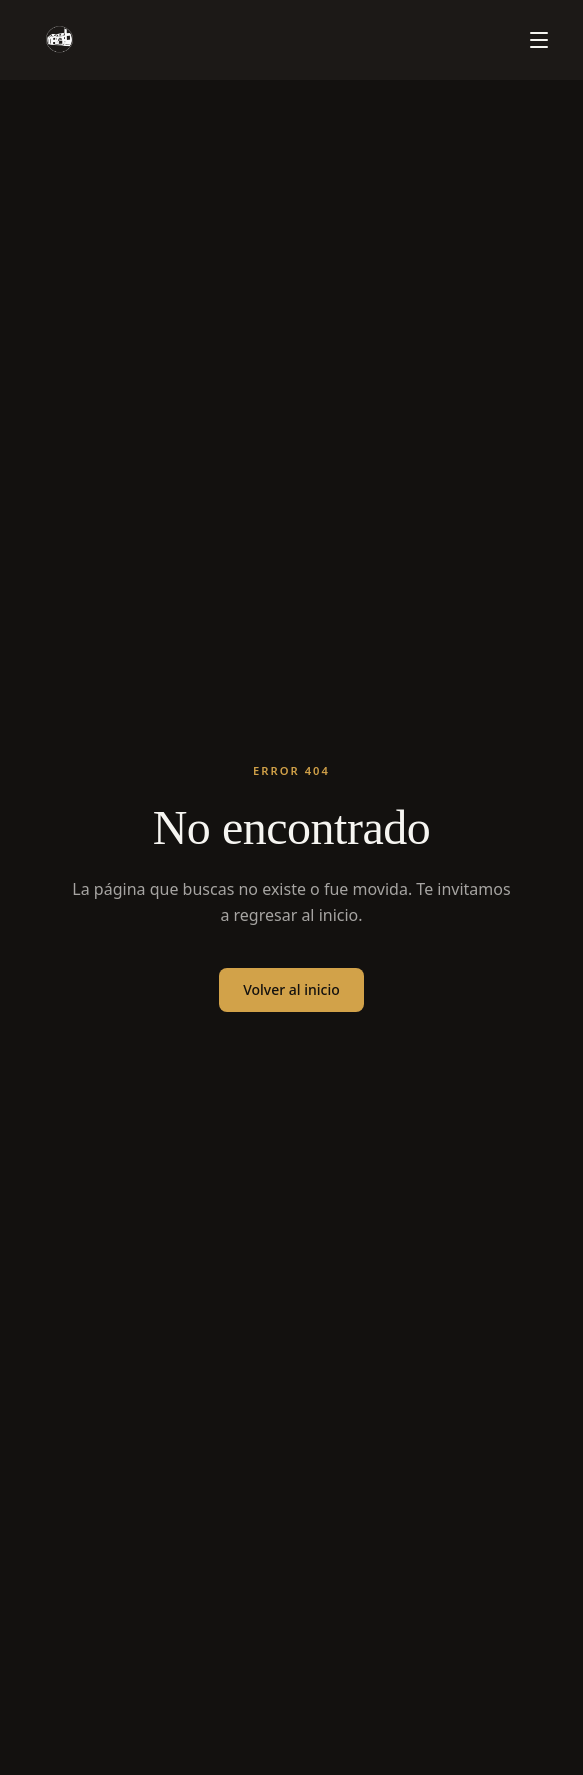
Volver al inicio (291, 989)
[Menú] (539, 40)
